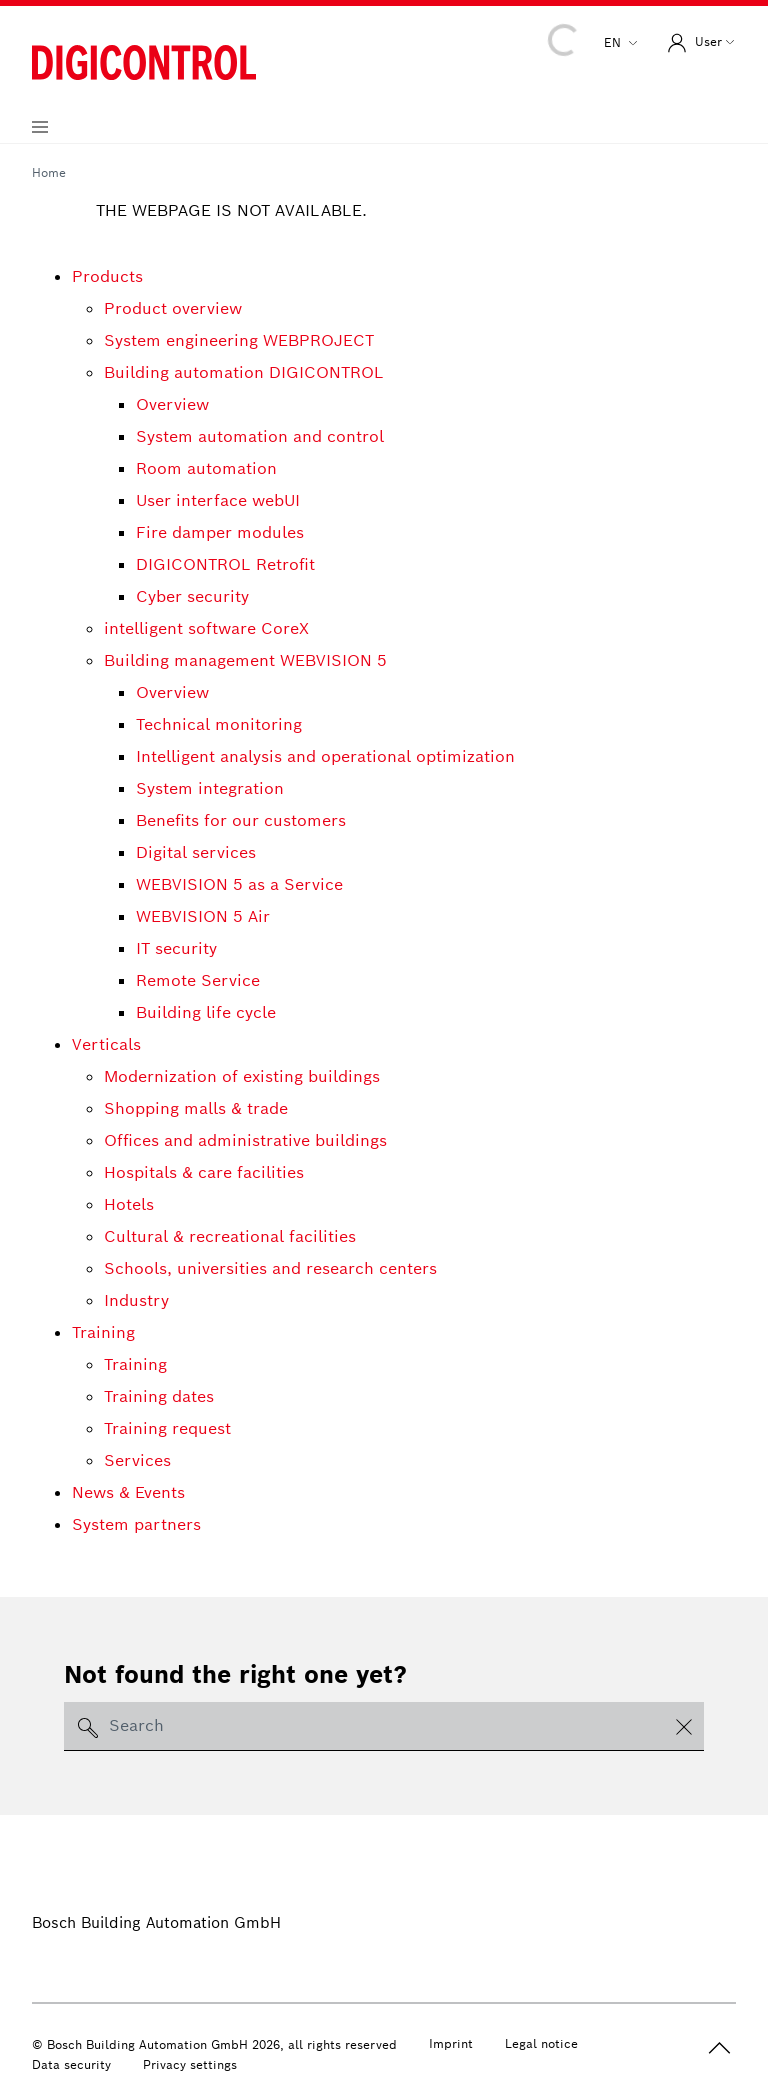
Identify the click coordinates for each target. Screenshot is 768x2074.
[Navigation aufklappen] (40, 127)
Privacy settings (190, 2064)
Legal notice (541, 2043)
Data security (71, 2064)
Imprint (451, 2043)
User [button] (692, 43)
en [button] (614, 42)
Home (49, 172)
